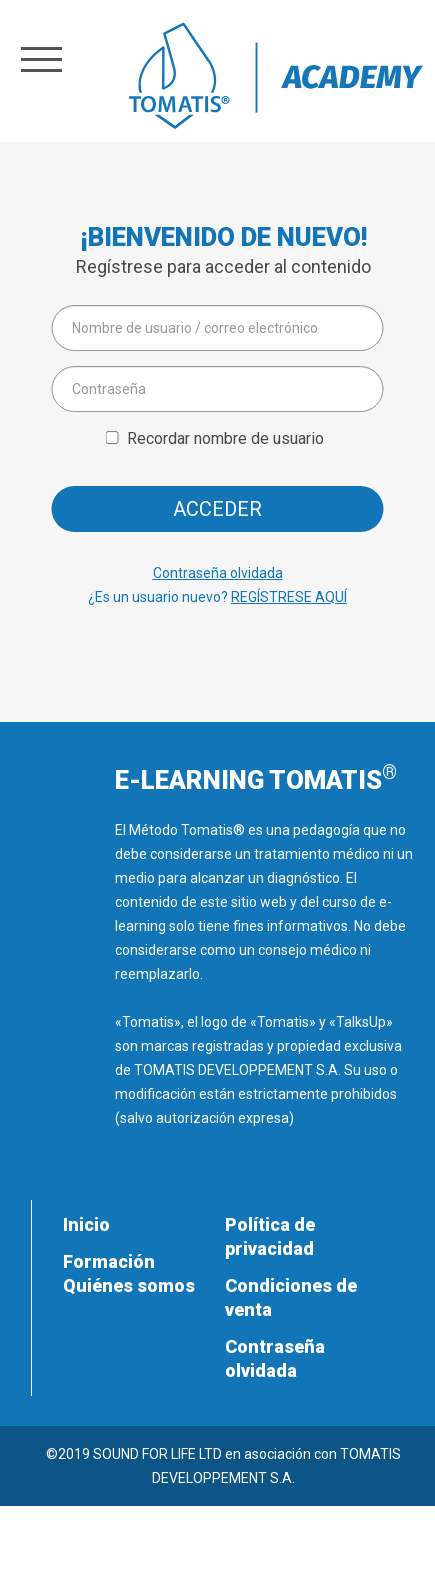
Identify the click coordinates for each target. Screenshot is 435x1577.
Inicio (86, 1224)
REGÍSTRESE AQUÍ (289, 597)
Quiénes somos (129, 1285)
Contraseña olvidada (218, 573)
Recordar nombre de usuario (225, 438)
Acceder (217, 509)
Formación (109, 1261)
